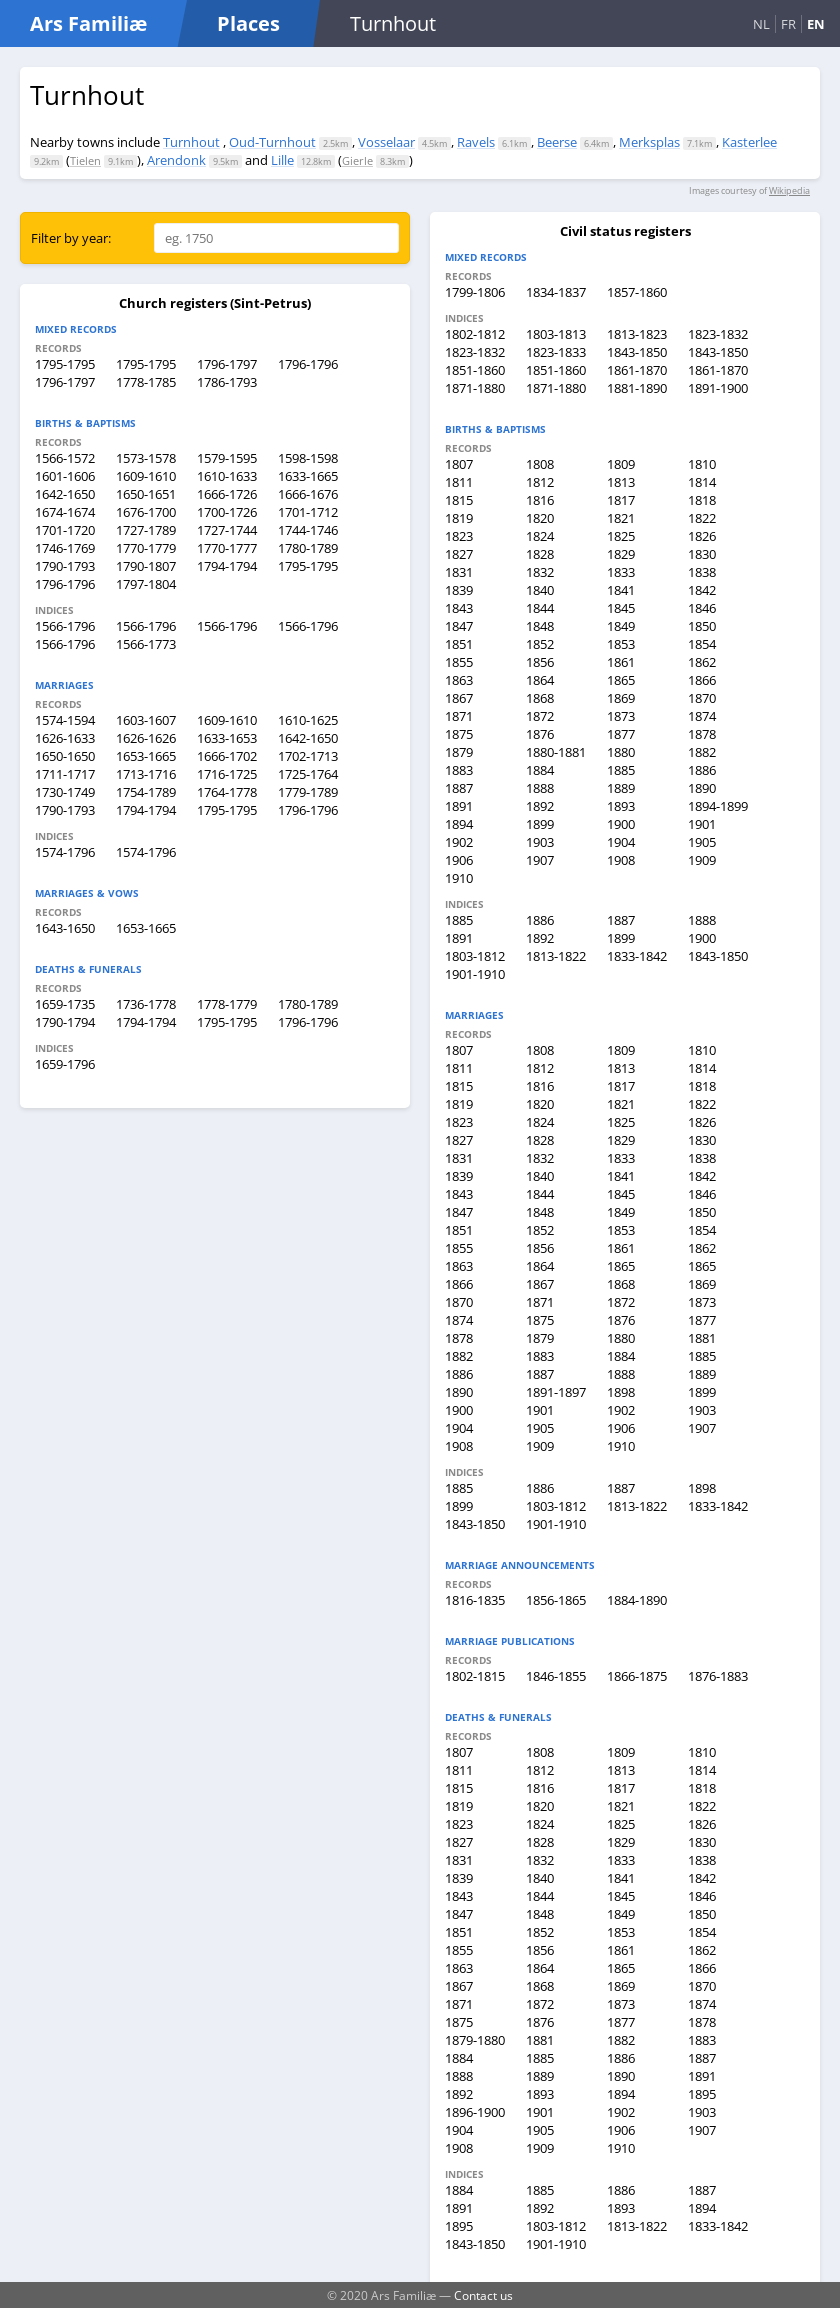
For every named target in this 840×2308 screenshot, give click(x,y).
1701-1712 (308, 512)
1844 (540, 608)
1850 (702, 626)
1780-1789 (308, 548)
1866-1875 (637, 1676)
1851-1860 (475, 370)
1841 (621, 590)
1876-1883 (718, 1676)
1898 (621, 1392)
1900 (621, 824)
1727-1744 (227, 530)
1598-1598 (308, 458)
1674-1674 (65, 512)
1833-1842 (637, 956)
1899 (540, 824)
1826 (702, 536)
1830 (702, 554)
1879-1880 (475, 2040)
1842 (702, 590)
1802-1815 (475, 1676)
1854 (702, 644)
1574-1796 (65, 852)
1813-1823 (637, 334)
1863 (459, 680)
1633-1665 (308, 476)
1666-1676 (308, 494)
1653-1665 (146, 756)
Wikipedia (789, 190)
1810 (702, 464)
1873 (621, 716)
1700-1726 (227, 512)
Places (248, 23)
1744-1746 (308, 530)
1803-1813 (556, 334)
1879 (459, 752)
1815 (459, 500)
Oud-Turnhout (272, 142)
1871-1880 (475, 388)
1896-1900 (475, 2112)
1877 (621, 734)
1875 (459, 734)
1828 (540, 554)
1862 (702, 662)
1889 (621, 788)
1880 (621, 752)
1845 (621, 608)
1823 (459, 536)
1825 (621, 536)
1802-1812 (475, 334)
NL (761, 24)
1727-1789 (146, 530)
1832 (540, 572)
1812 (540, 482)
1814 (702, 482)
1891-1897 (556, 1392)
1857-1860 (637, 292)
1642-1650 (65, 494)
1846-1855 (556, 1676)
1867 (459, 698)
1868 (540, 698)
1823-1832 (718, 334)
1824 (540, 536)
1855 (459, 662)
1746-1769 (65, 548)
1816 (540, 500)
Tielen (85, 160)
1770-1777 (227, 548)
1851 (459, 644)
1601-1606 (65, 476)
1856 (540, 662)
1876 (540, 734)
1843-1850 (637, 352)
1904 (621, 842)
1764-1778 (227, 792)
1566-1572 (65, 458)
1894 (459, 824)
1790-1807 (146, 566)
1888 (540, 788)
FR (788, 24)
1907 (540, 860)
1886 (702, 770)
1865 (621, 680)
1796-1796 (308, 364)
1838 (702, 572)
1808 (540, 464)
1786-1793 (227, 382)
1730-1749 (65, 792)
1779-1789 (308, 792)
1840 (540, 590)
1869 (621, 698)
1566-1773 (146, 644)
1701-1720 (65, 530)
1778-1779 (227, 1004)
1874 (702, 716)
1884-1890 (637, 1600)
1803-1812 (475, 956)
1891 (459, 806)
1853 (621, 644)
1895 (702, 2094)
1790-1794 (65, 1022)
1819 (459, 518)
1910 (459, 878)
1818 (702, 500)
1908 (621, 860)
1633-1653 (227, 738)
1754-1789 (146, 792)
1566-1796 (65, 626)
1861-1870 (637, 370)
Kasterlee (749, 142)
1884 (540, 770)
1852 (540, 644)
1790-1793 (65, 566)
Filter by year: (71, 238)
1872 (540, 716)
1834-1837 (556, 292)
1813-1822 (556, 956)
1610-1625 (308, 720)
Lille (282, 160)
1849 (621, 626)
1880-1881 (556, 752)
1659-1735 (65, 1004)
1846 (702, 608)
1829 (621, 554)
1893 (621, 806)
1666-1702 (227, 756)
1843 (459, 608)
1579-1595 (227, 458)
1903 (540, 842)
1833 (621, 572)
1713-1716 (146, 774)
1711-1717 (65, 774)
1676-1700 (146, 512)
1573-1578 (146, 458)
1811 (459, 482)
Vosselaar (386, 142)
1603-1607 (146, 720)
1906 (459, 860)
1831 (459, 572)
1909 (702, 860)
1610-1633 (227, 476)
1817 (621, 500)
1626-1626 (146, 738)
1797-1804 (146, 584)
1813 (621, 482)
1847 (459, 626)
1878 (702, 734)
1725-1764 (308, 774)
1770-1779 (146, 548)
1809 (621, 464)
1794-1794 (227, 566)
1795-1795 (65, 364)
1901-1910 (475, 974)
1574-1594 (65, 720)
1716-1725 (227, 774)
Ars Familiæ (88, 23)
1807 (459, 464)
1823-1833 (556, 352)
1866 (702, 680)
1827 (459, 554)
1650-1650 (65, 756)
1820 (540, 518)
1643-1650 (65, 928)
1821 (621, 518)
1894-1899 (718, 806)
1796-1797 (227, 364)
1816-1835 (475, 1600)
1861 (621, 662)
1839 (459, 590)
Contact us (483, 2295)
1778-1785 (146, 382)
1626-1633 (65, 738)
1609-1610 (146, 476)
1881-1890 (637, 388)
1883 (459, 770)
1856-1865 (556, 1600)
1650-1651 (146, 494)
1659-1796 (65, 1064)
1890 (702, 788)
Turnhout (191, 142)
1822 (702, 518)
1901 (702, 824)
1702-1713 (308, 756)
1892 (540, 806)
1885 (621, 770)
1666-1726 (227, 494)
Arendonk (176, 160)
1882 (702, 752)
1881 (702, 1338)
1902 (459, 842)
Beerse (557, 142)
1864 (540, 680)
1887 (459, 788)
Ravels (476, 142)
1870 (702, 698)
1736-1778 (146, 1004)
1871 (459, 716)
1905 (702, 842)
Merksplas (649, 142)
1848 (540, 626)
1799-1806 (475, 292)
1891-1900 (718, 388)
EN (816, 24)
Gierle (357, 160)
